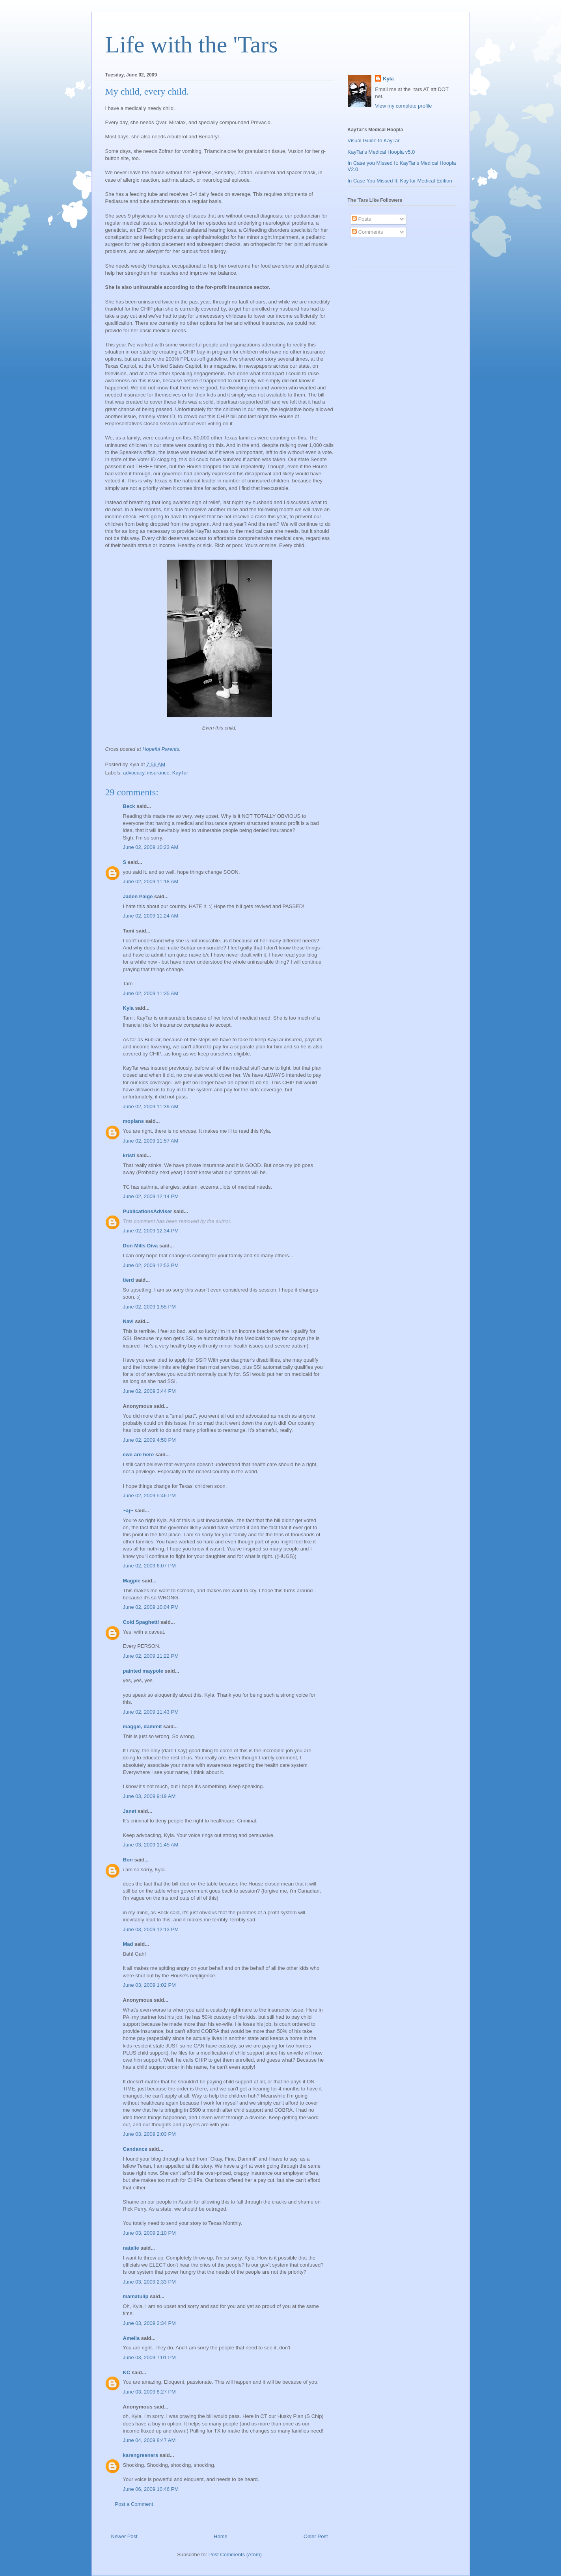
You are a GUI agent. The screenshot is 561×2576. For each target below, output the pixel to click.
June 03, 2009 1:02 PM (149, 1985)
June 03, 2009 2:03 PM (149, 2134)
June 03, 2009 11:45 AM (151, 1845)
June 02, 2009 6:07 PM (149, 1566)
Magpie (132, 1581)
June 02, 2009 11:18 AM (151, 881)
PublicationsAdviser (147, 1211)
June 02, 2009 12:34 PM (151, 1231)
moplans (133, 1121)
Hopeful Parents (160, 749)
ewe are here (138, 1454)
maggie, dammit (142, 1726)
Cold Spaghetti (141, 1622)
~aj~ (128, 1510)
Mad (128, 1944)
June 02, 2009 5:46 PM (149, 1495)
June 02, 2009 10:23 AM (151, 847)
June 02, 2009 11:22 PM (151, 1656)
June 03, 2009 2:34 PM (149, 2323)
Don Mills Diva (140, 1246)
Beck (129, 806)
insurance (158, 773)
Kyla (128, 1008)
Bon (128, 1860)
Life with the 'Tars (191, 45)
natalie (131, 2248)
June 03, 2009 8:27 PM (149, 2392)
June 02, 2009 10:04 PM (151, 1607)
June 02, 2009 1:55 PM (149, 1307)
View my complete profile (403, 106)
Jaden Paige (138, 896)
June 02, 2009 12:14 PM (151, 1196)
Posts (361, 219)
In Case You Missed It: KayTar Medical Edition (400, 181)
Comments (367, 232)
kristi (129, 1155)
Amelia (131, 2338)
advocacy (133, 773)
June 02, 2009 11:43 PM (151, 1712)
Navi (128, 1321)
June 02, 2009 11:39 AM (151, 1106)
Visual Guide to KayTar (374, 140)
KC (126, 2372)
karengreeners (140, 2455)
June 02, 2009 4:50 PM (149, 1440)
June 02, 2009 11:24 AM (151, 916)
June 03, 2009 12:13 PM (151, 1929)
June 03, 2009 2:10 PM (149, 2233)
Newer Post (124, 2536)
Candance (135, 2149)
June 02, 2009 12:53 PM (151, 1265)
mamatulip (136, 2296)
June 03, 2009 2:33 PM (149, 2282)
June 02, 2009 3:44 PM (149, 1391)
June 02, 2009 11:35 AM (151, 993)
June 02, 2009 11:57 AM (151, 1141)
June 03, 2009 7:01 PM (149, 2357)
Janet (129, 1811)
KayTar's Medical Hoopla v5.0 (381, 152)
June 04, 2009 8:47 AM (149, 2440)
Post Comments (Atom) (235, 2554)
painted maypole (143, 1671)
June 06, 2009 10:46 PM (151, 2489)
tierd (128, 1280)
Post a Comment (134, 2504)
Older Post (316, 2536)
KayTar (180, 773)
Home (220, 2536)
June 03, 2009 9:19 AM (149, 1796)
